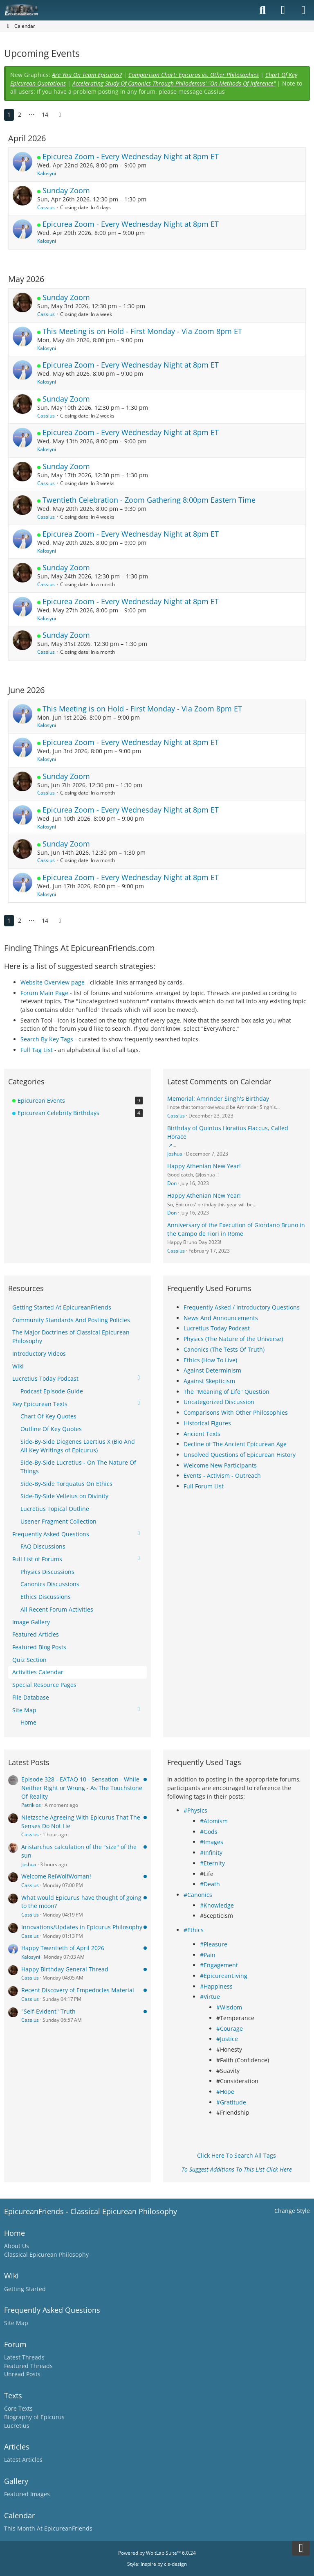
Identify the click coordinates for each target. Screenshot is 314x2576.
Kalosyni (46, 173)
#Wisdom (229, 2007)
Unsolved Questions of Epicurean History (240, 1454)
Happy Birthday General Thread (64, 1969)
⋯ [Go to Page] (31, 114)
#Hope (225, 2091)
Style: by (157, 2563)
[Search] (262, 10)
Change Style (292, 2211)
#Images (211, 1842)
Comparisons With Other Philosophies (236, 1412)
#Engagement (219, 1965)
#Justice (227, 2039)
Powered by (157, 2552)
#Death (210, 1884)
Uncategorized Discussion (219, 1402)
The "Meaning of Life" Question (226, 1391)
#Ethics (194, 1930)
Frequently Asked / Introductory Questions (242, 1307)
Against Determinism (212, 1370)
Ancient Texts (202, 1434)
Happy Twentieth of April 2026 (62, 1948)
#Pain (207, 1955)
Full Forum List (204, 1486)
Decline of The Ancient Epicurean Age (235, 1444)
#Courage (229, 2028)
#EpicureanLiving (223, 1976)
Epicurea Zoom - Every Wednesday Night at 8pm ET (131, 156)
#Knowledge (217, 1905)
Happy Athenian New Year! (204, 1166)
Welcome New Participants (220, 1465)
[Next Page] (59, 115)
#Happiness (216, 1986)
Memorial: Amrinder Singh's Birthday (218, 1098)
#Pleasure (213, 1944)
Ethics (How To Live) (210, 1360)
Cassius (46, 207)
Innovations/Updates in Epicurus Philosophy (81, 1927)
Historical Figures (207, 1423)
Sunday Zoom (66, 190)
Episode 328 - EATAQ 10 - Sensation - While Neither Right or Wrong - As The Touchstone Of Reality (81, 1787)
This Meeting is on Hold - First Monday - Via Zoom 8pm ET (142, 331)
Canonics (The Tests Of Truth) (224, 1349)
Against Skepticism (209, 1381)
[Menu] (303, 10)
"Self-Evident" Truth (48, 2011)
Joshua (174, 1153)
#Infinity (211, 1852)
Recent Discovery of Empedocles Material (77, 1990)
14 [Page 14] (45, 114)
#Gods (209, 1831)
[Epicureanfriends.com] (21, 10)
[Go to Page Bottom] (301, 2548)
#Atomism (214, 1821)
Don (172, 1183)
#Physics (195, 1810)
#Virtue (210, 1996)
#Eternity (212, 1863)
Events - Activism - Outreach (222, 1475)
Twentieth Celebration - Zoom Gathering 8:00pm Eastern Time (149, 500)
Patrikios (31, 1805)
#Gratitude (231, 2102)
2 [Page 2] (19, 114)
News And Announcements (221, 1318)
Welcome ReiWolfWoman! (56, 1876)
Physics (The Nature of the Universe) (233, 1339)
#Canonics (198, 1895)
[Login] (283, 10)
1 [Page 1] (9, 114)
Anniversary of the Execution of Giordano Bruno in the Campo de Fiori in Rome (236, 1229)
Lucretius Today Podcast (217, 1328)
